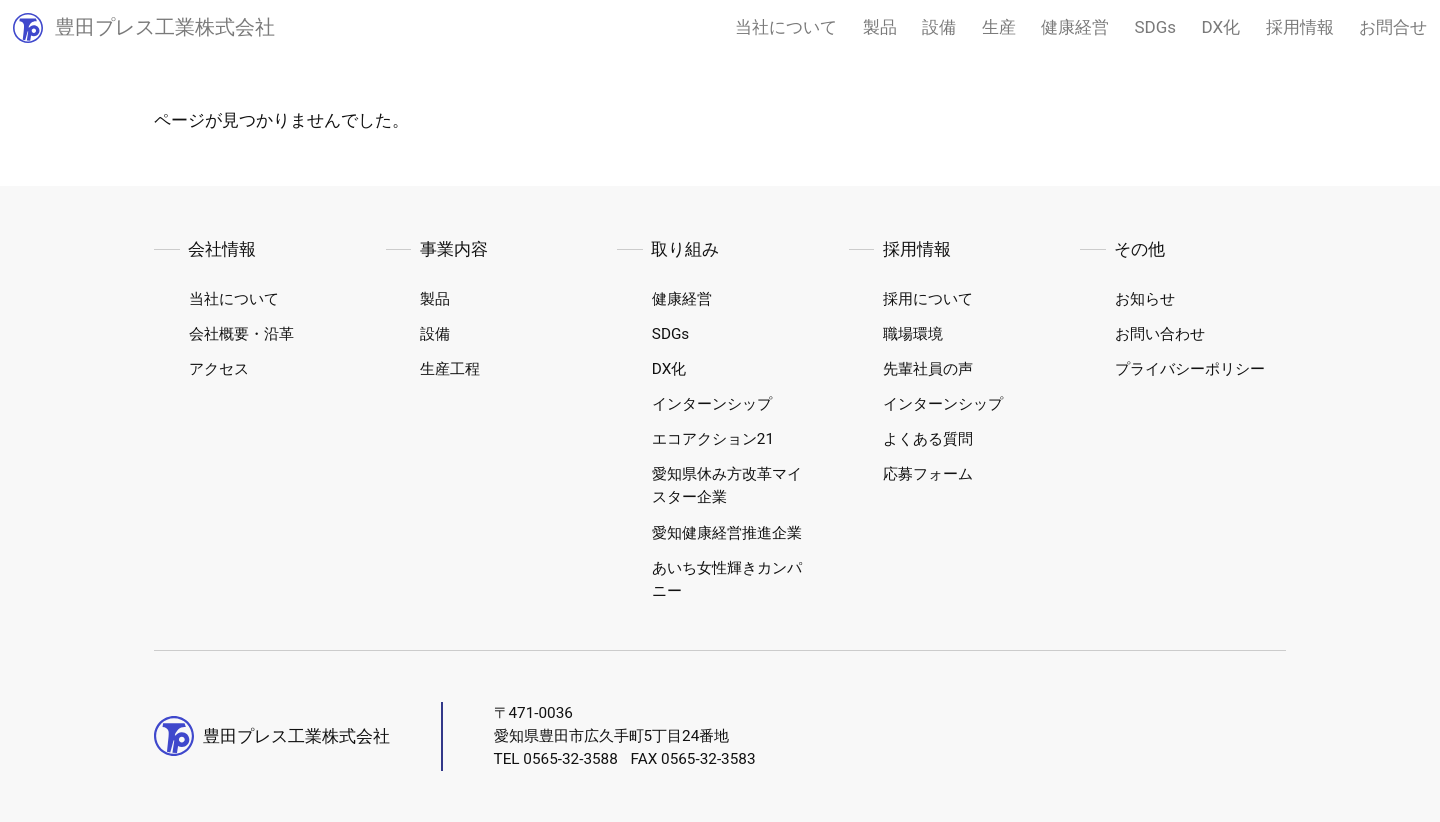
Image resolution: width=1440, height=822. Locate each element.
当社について (786, 27)
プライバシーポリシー (1190, 369)
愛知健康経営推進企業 (727, 533)
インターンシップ (712, 404)
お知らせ (1145, 299)
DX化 (1221, 27)
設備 (939, 27)
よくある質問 (928, 439)
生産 (999, 27)
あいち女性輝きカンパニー (727, 579)
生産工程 (450, 369)
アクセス (219, 369)
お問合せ (1393, 27)
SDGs (1156, 27)
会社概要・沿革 (241, 334)
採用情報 (1300, 27)
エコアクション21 (713, 439)
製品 (880, 27)
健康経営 (1075, 27)
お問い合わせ (1160, 334)
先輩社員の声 (928, 369)
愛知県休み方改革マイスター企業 (727, 485)
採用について (928, 299)
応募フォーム (928, 474)
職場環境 (913, 334)
